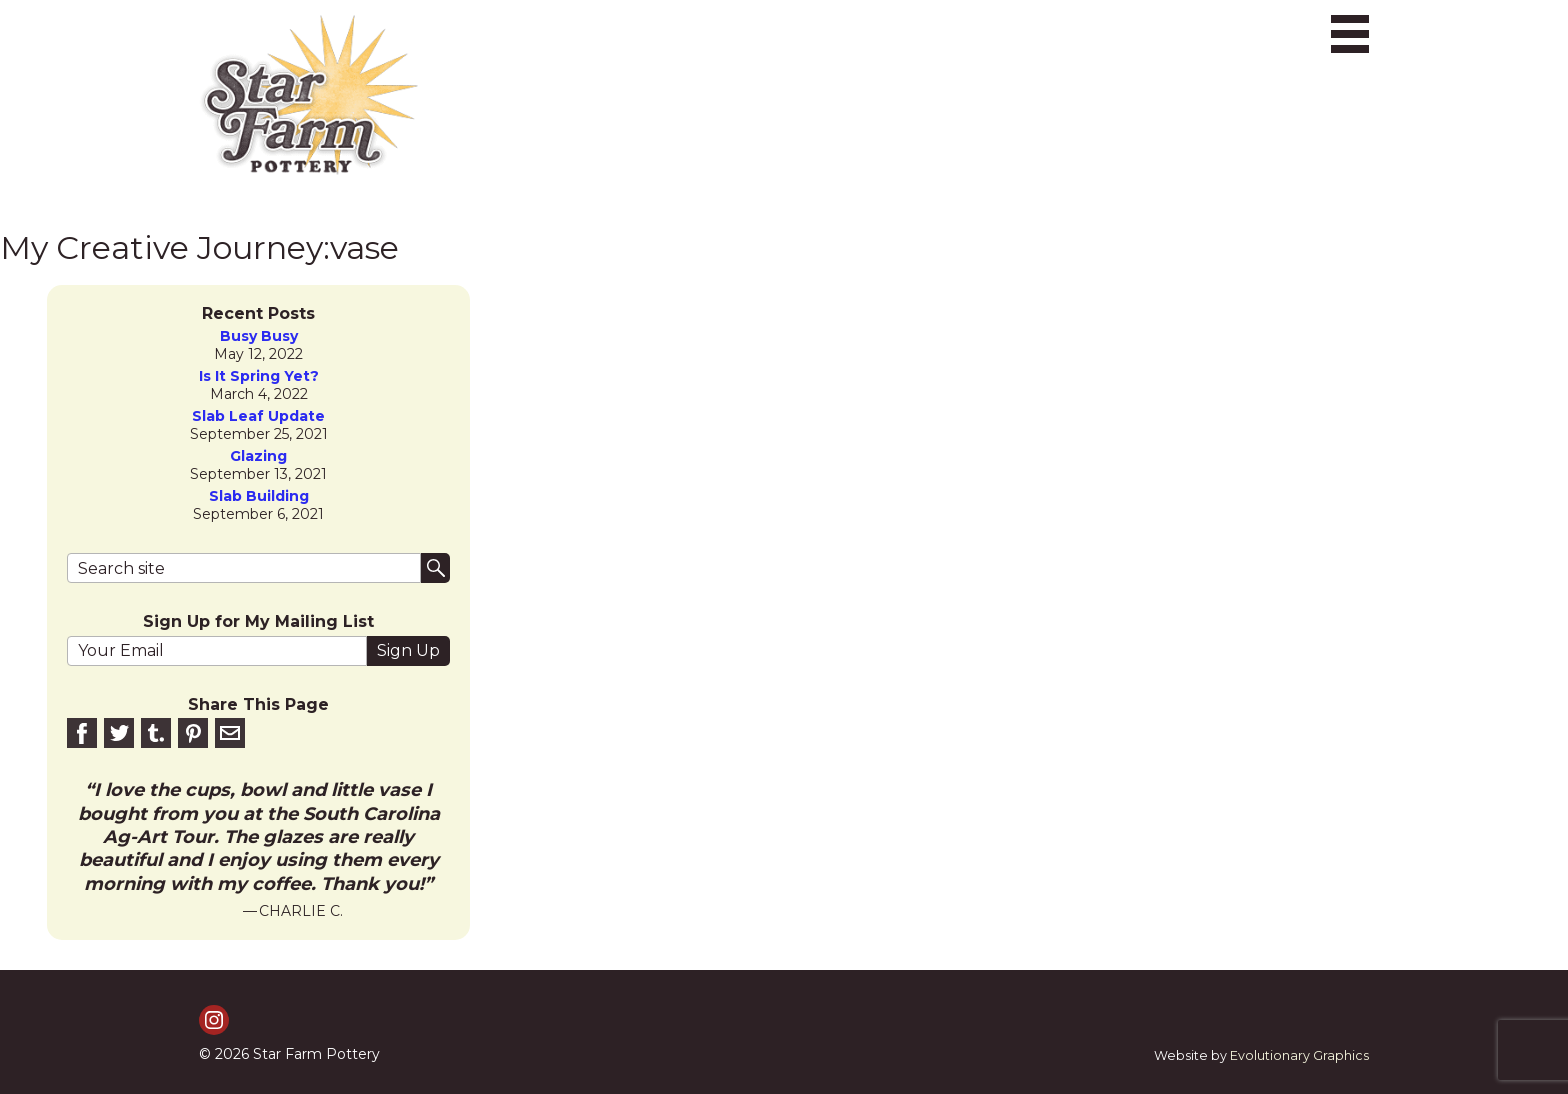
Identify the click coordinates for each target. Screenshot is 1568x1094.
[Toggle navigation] (1350, 34)
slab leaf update (258, 416)
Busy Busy (259, 336)
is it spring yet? (259, 376)
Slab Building (259, 496)
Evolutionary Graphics (1299, 1055)
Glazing (258, 456)
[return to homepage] (309, 95)
